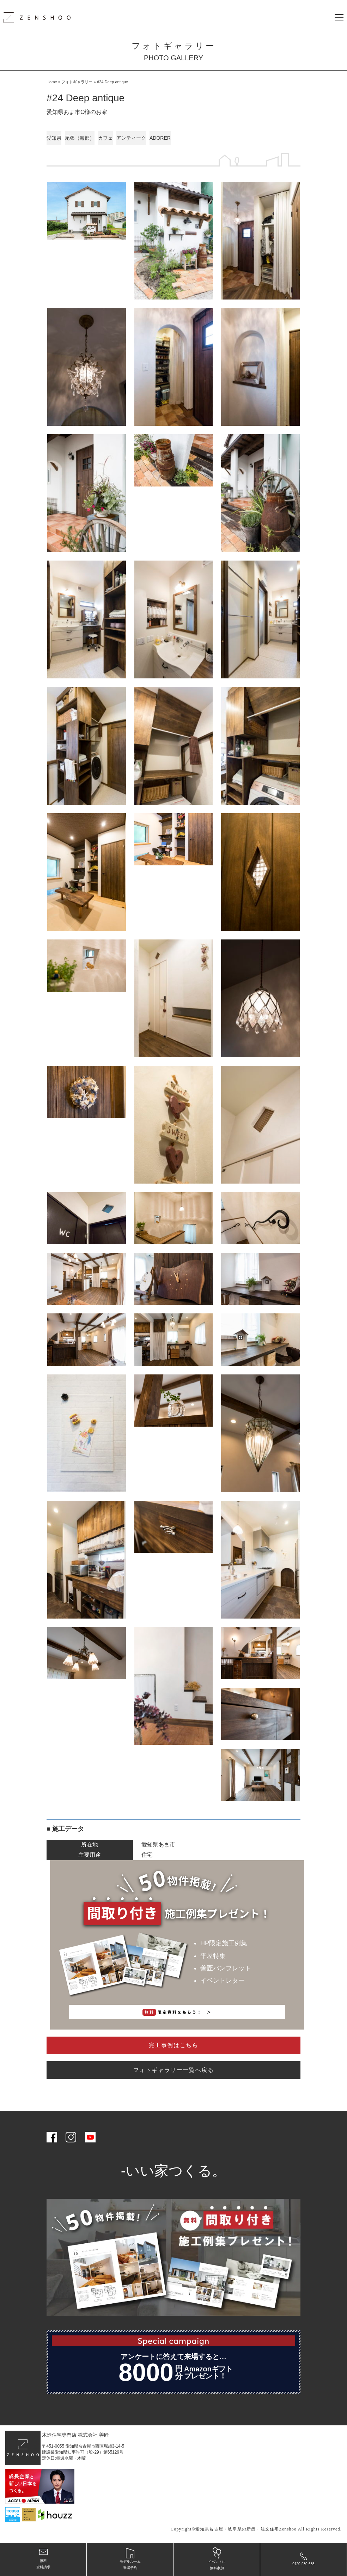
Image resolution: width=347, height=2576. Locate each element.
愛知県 (54, 138)
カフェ (105, 138)
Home (52, 82)
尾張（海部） (80, 138)
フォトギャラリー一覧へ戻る (173, 2070)
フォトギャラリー (76, 82)
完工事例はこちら (174, 2045)
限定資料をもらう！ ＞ (177, 2012)
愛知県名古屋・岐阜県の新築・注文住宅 (237, 2529)
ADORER (160, 138)
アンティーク (131, 138)
